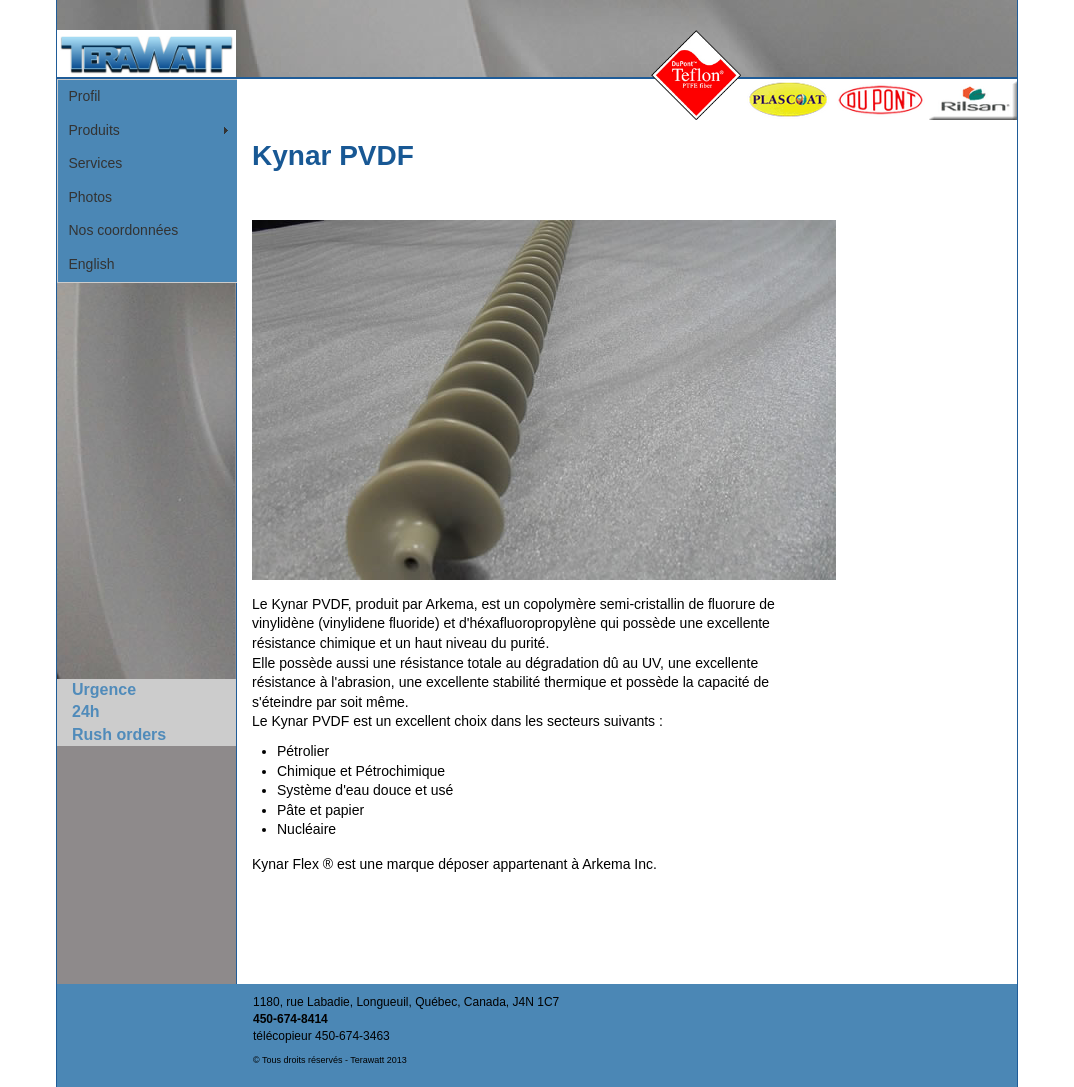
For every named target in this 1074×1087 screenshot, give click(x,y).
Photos (91, 197)
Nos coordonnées (124, 230)
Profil (85, 96)
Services (96, 163)
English (92, 264)
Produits (94, 130)
